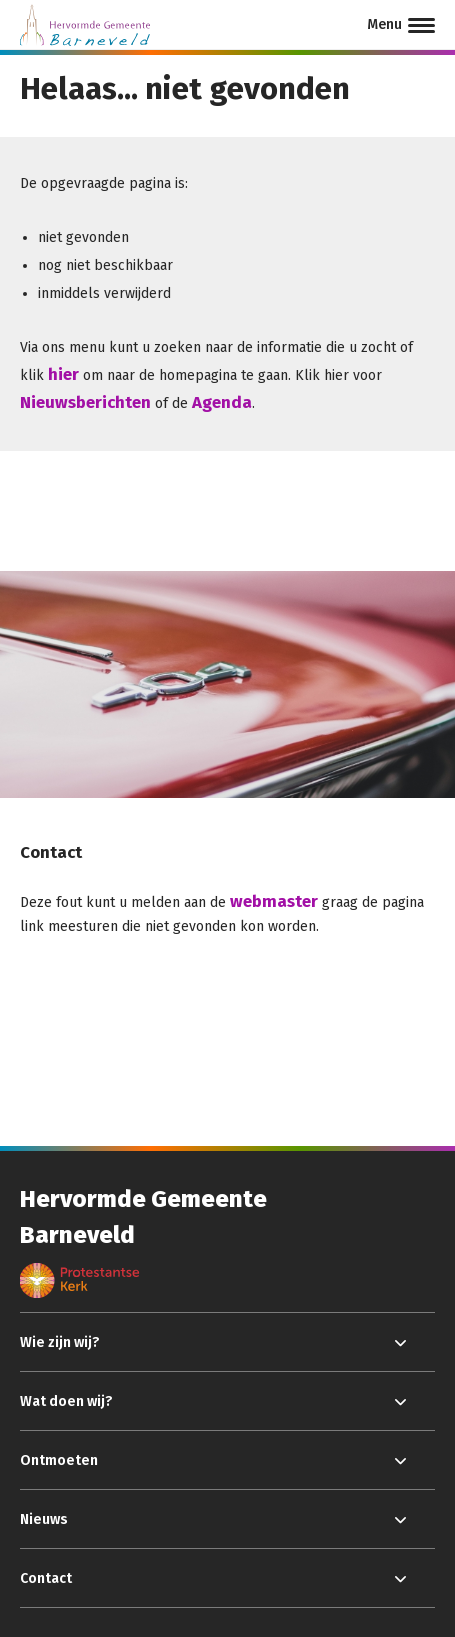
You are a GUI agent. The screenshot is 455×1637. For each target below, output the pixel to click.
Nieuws (44, 1519)
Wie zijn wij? (60, 1342)
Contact (46, 1578)
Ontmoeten (59, 1460)
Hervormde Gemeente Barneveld (143, 1217)
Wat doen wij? (66, 1401)
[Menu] (401, 25)
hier (63, 374)
